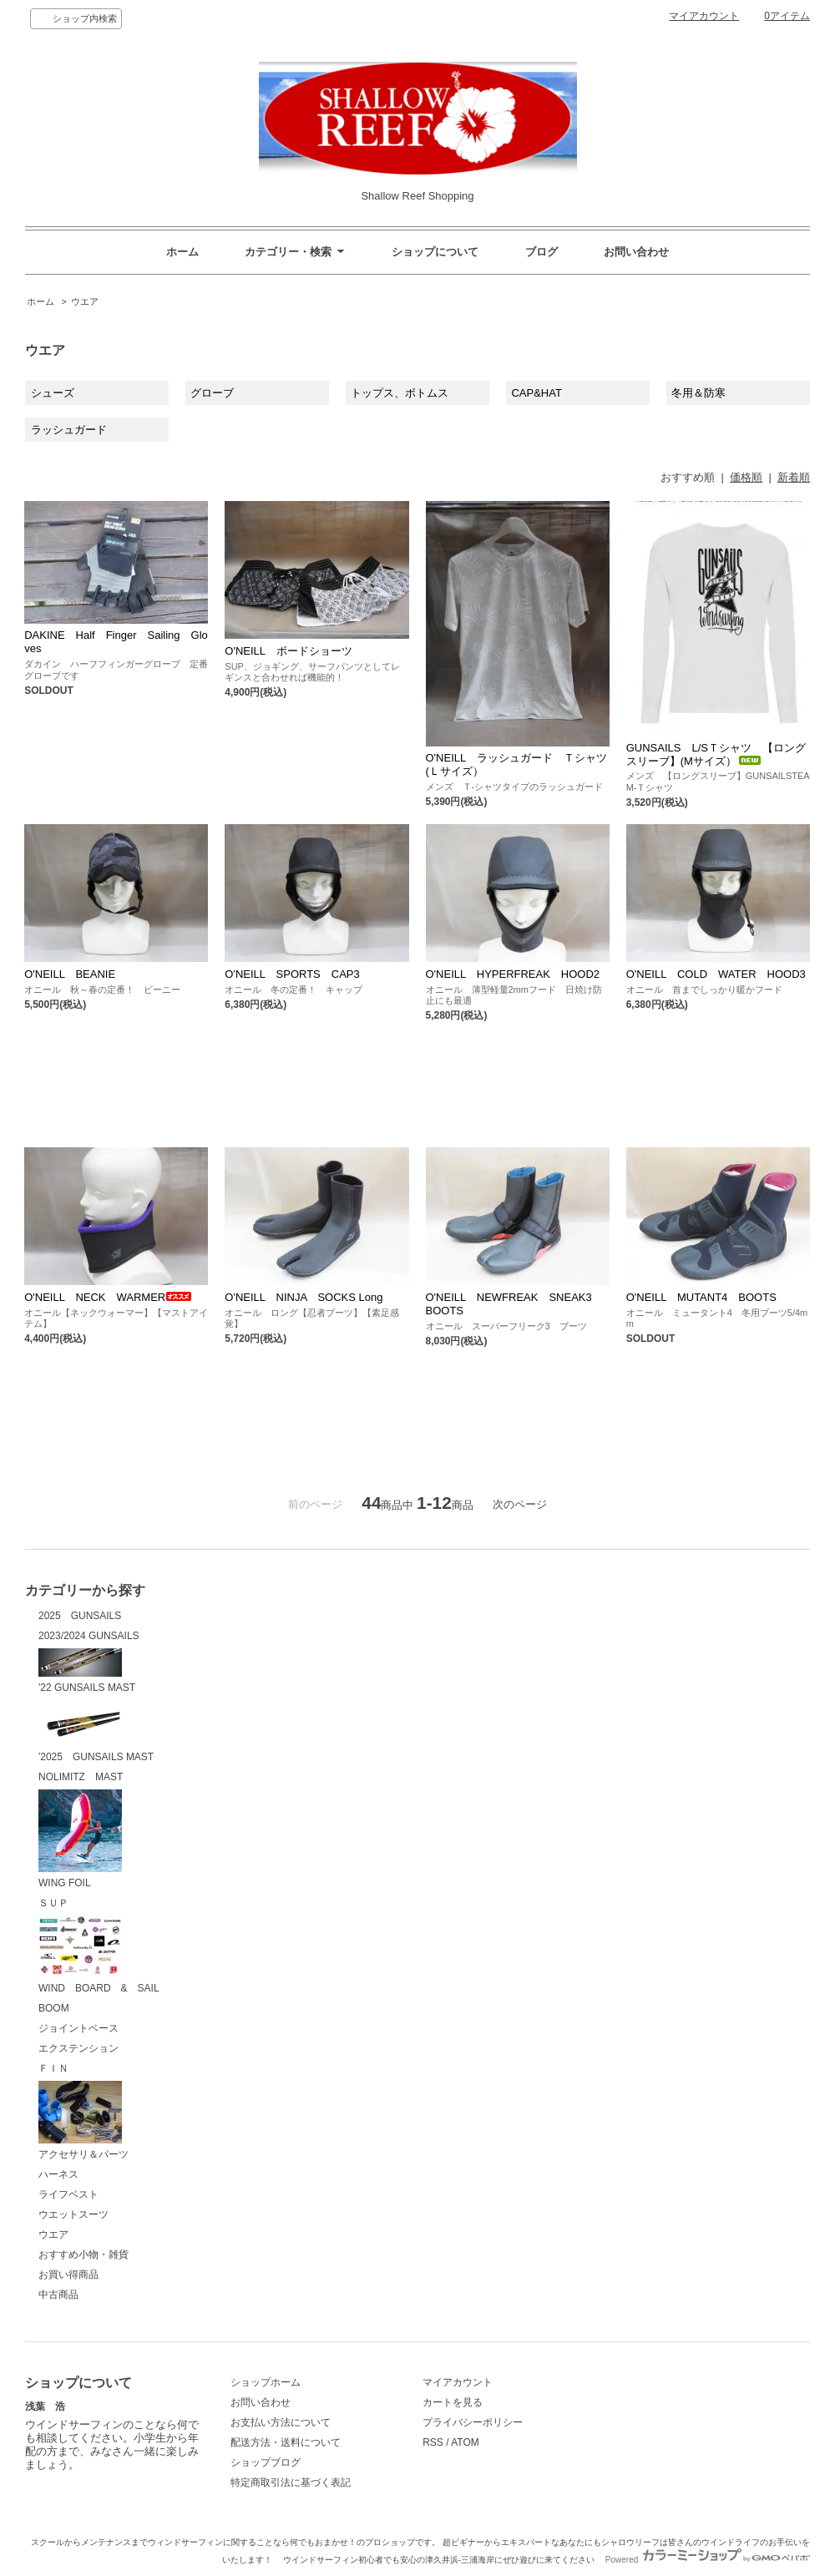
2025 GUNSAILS (79, 1616)
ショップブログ (265, 2462)
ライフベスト (68, 2194)
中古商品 (58, 2294)
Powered (707, 2559)
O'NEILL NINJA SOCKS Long (303, 1297)
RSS (433, 2442)
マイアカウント (704, 16)
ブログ (541, 251)
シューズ (52, 393)
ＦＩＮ (53, 2068)
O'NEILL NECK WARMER (108, 1297)
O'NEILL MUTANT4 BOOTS (701, 1297)
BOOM (53, 2008)
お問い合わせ (636, 251)
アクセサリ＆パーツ (83, 2120)
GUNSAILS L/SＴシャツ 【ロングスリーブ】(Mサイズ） (716, 754)
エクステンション (78, 2048)
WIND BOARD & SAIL (98, 1955)
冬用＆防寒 (698, 393)
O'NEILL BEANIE (69, 974)
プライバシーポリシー (473, 2422)
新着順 (793, 477)
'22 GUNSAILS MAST (86, 1670)
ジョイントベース (78, 2028)
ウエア (85, 301)
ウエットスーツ (73, 2214)
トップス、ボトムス (399, 393)
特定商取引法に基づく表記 (290, 2482)
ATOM (465, 2442)
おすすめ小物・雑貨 (83, 2254)
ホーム (182, 251)
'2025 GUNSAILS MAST (96, 1732)
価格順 (746, 477)
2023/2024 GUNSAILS (88, 1636)
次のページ (520, 1504)
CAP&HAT (536, 393)
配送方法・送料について (285, 2442)
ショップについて (435, 251)
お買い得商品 (68, 2274)
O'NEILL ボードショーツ (288, 651)
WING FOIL (80, 1839)
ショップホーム (265, 2382)
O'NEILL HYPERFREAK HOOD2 (513, 974)
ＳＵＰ (53, 1903)
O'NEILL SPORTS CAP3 (292, 974)
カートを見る (453, 2402)
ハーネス (58, 2174)
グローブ (212, 393)
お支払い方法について (280, 2422)
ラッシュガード (69, 429)
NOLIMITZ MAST (80, 1777)
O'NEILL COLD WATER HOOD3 (716, 974)
